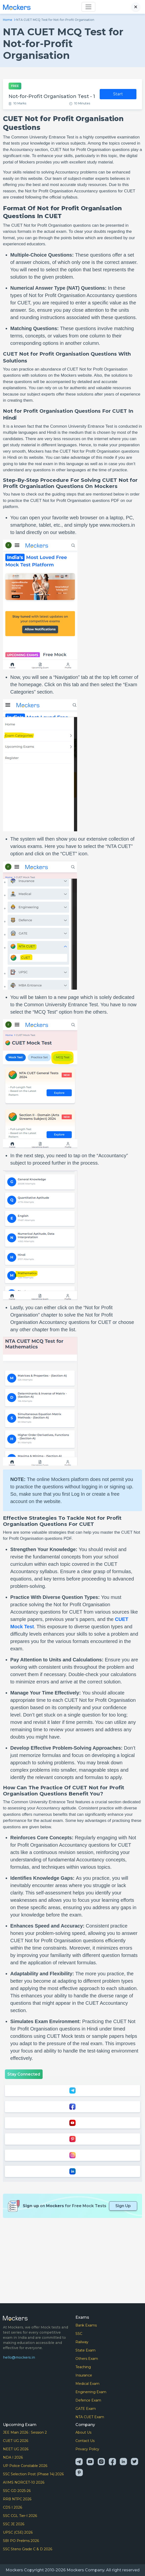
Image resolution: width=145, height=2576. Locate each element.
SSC (78, 2333)
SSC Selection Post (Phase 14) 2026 (33, 2474)
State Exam (85, 2350)
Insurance (83, 2375)
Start (118, 94)
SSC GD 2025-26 (17, 2491)
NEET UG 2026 (15, 2449)
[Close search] (135, 6)
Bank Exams (86, 2325)
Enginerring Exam (90, 2392)
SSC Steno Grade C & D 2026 (27, 2549)
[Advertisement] (72, 2254)
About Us (83, 2432)
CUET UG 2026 (15, 2441)
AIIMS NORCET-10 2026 (23, 2482)
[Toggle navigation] (88, 7)
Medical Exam (87, 2383)
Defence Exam (88, 2400)
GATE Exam (85, 2408)
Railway (81, 2342)
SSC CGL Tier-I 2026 (20, 2516)
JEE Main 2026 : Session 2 (25, 2432)
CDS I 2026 (12, 2507)
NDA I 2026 (13, 2457)
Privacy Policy (87, 2449)
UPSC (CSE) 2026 (18, 2532)
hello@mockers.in (19, 2357)
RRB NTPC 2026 (17, 2499)
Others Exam (86, 2358)
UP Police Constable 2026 (25, 2466)
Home (7, 20)
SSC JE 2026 (13, 2524)
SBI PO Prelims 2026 (21, 2541)
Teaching (83, 2367)
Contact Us (85, 2441)
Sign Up (123, 2205)
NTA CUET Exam (89, 2417)
